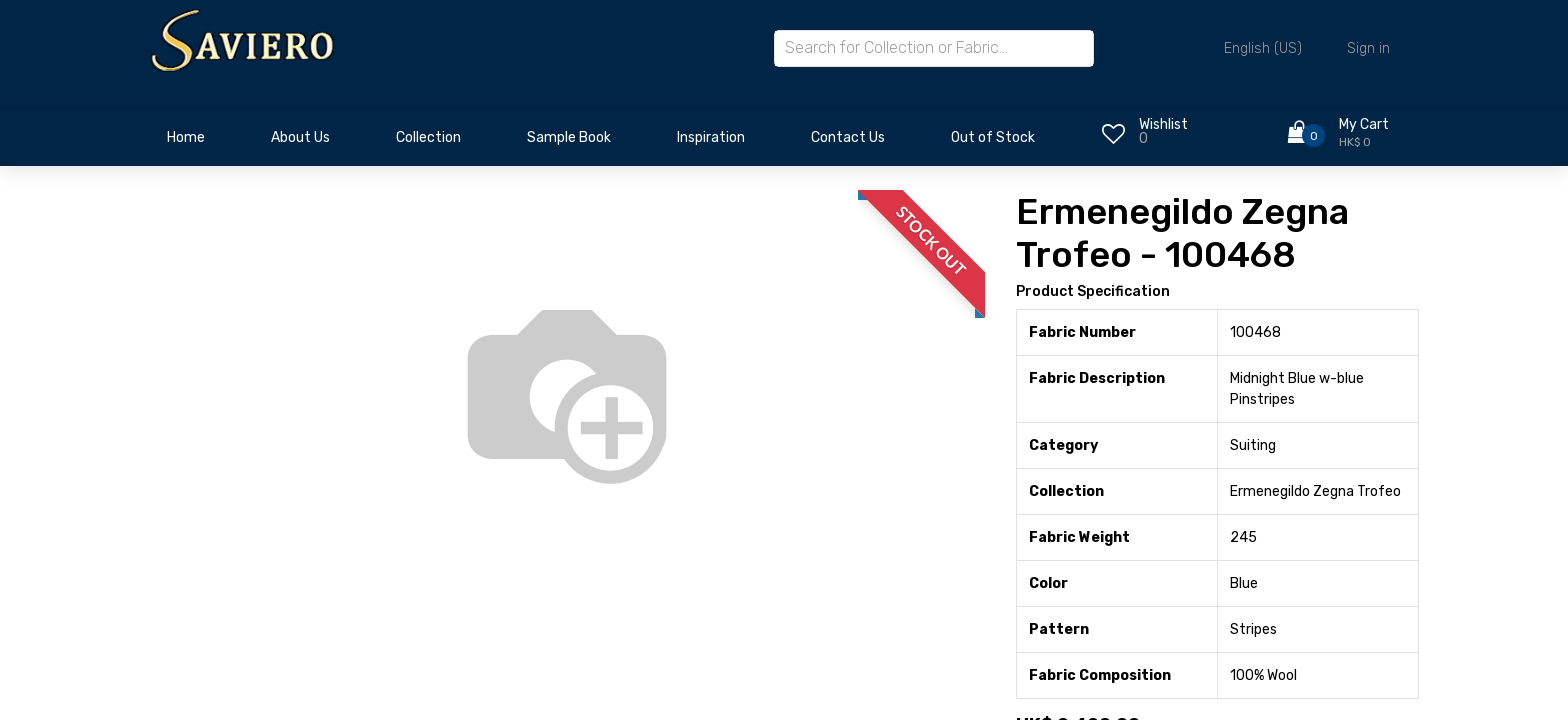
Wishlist (1163, 124)
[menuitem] (186, 143)
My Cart (1364, 124)
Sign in (1368, 48)
